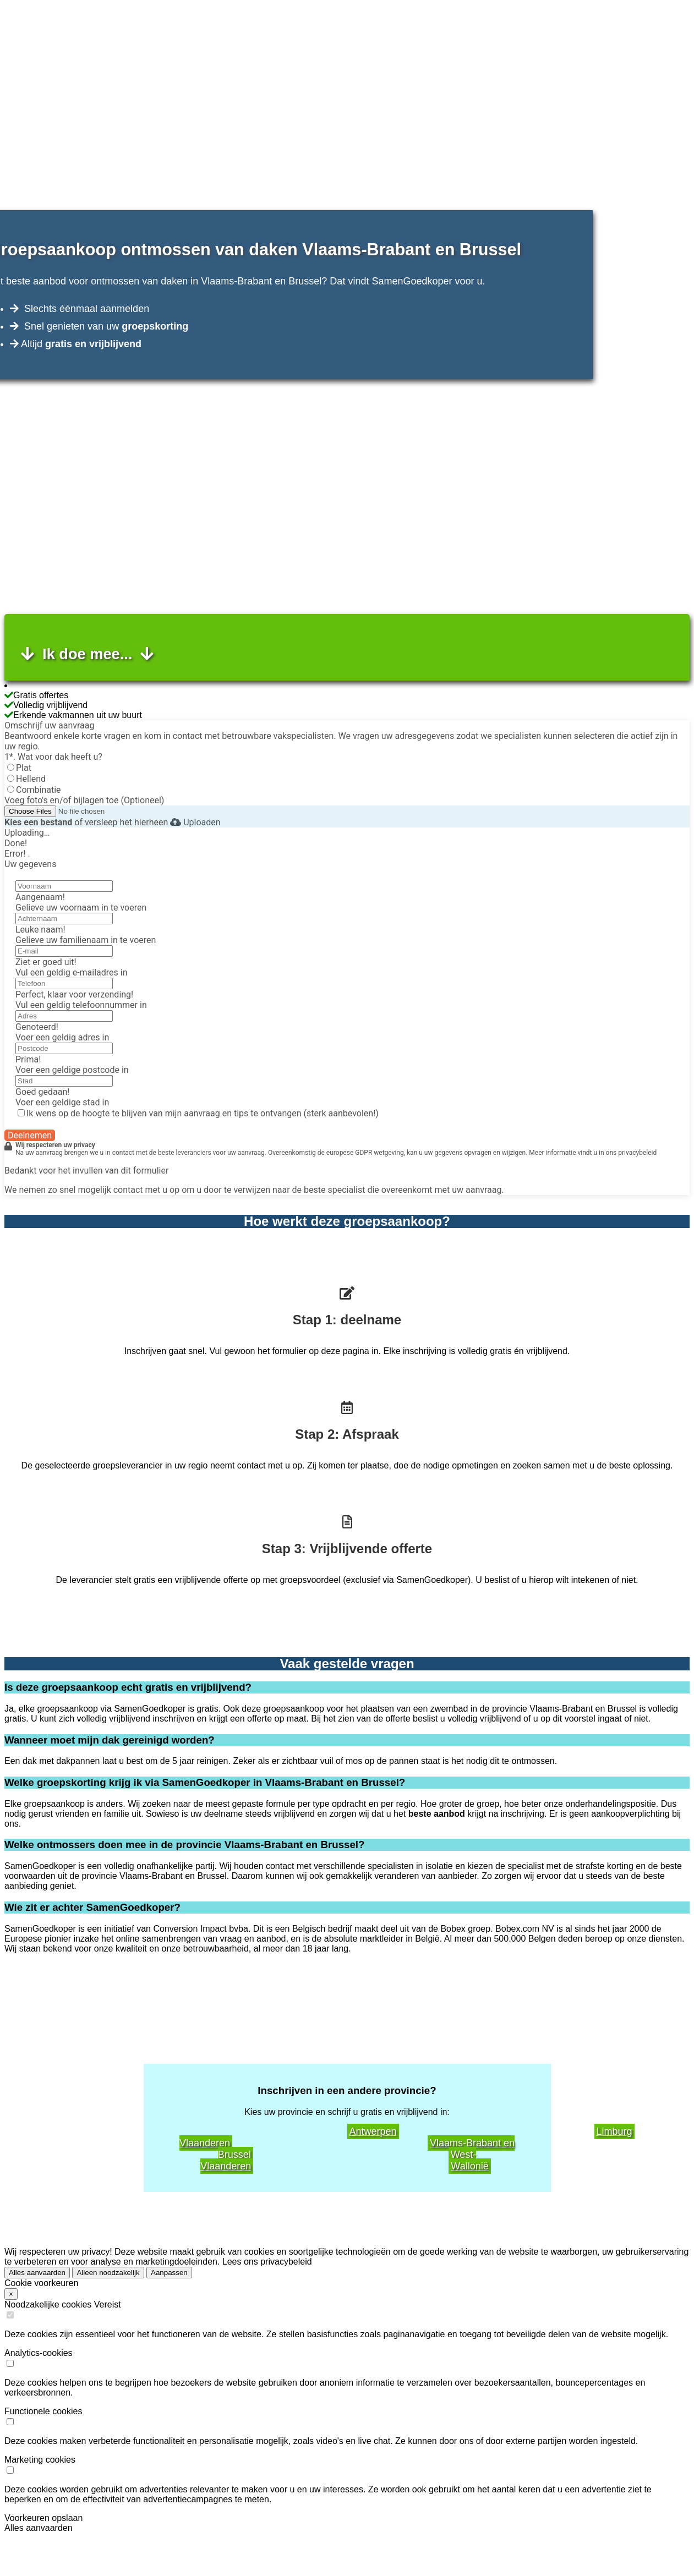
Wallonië (469, 2166)
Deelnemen (30, 1135)
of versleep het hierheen (86, 822)
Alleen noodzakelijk (107, 2272)
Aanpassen (169, 2272)
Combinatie (38, 790)
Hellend (31, 779)
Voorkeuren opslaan (43, 2518)
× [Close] (11, 2294)
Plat (23, 768)
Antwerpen (373, 2131)
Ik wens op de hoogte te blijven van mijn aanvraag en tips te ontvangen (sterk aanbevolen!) (202, 1113)
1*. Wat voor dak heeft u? (53, 757)
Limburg (614, 2131)
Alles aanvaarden (37, 2272)
